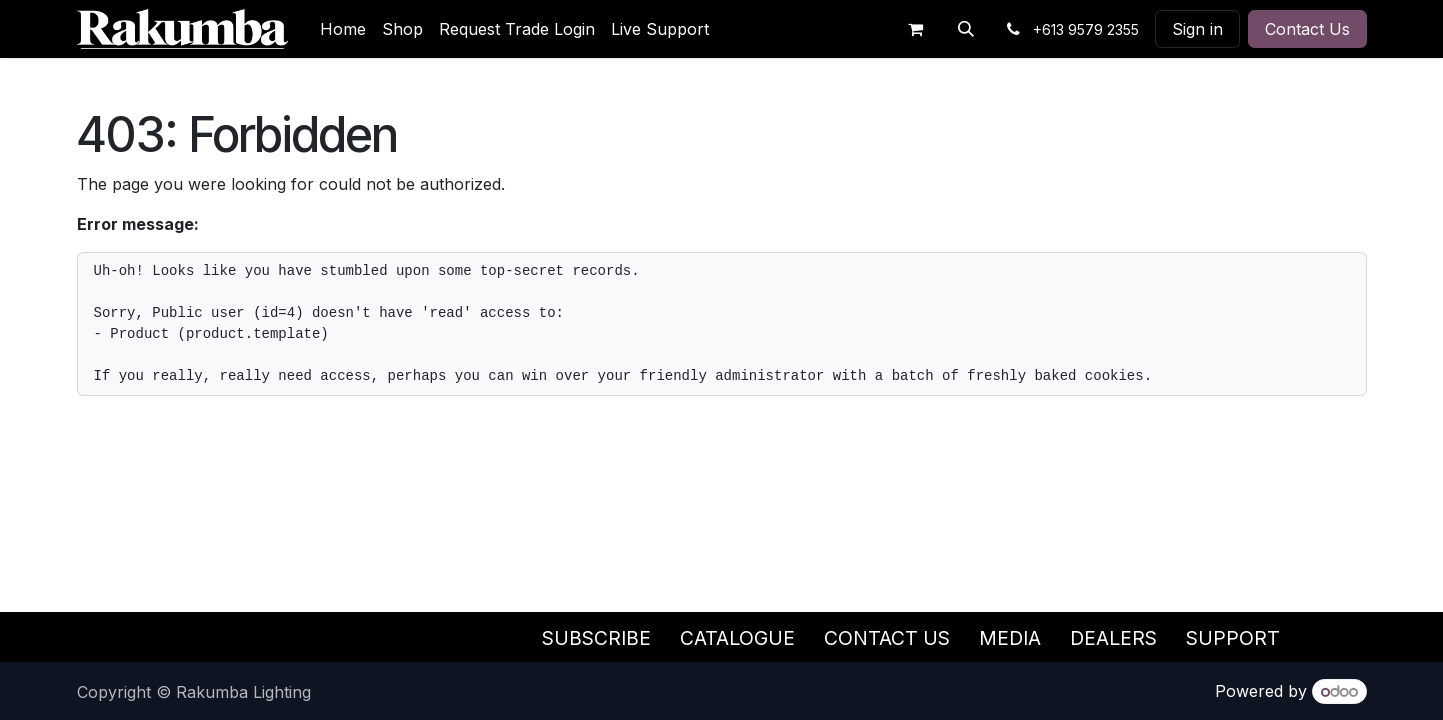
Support (1233, 638)
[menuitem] (343, 29)
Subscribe (596, 638)
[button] (966, 29)
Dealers (1113, 638)
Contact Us (1307, 29)
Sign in (1197, 29)
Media (1010, 638)
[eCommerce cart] (916, 29)
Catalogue (737, 638)
